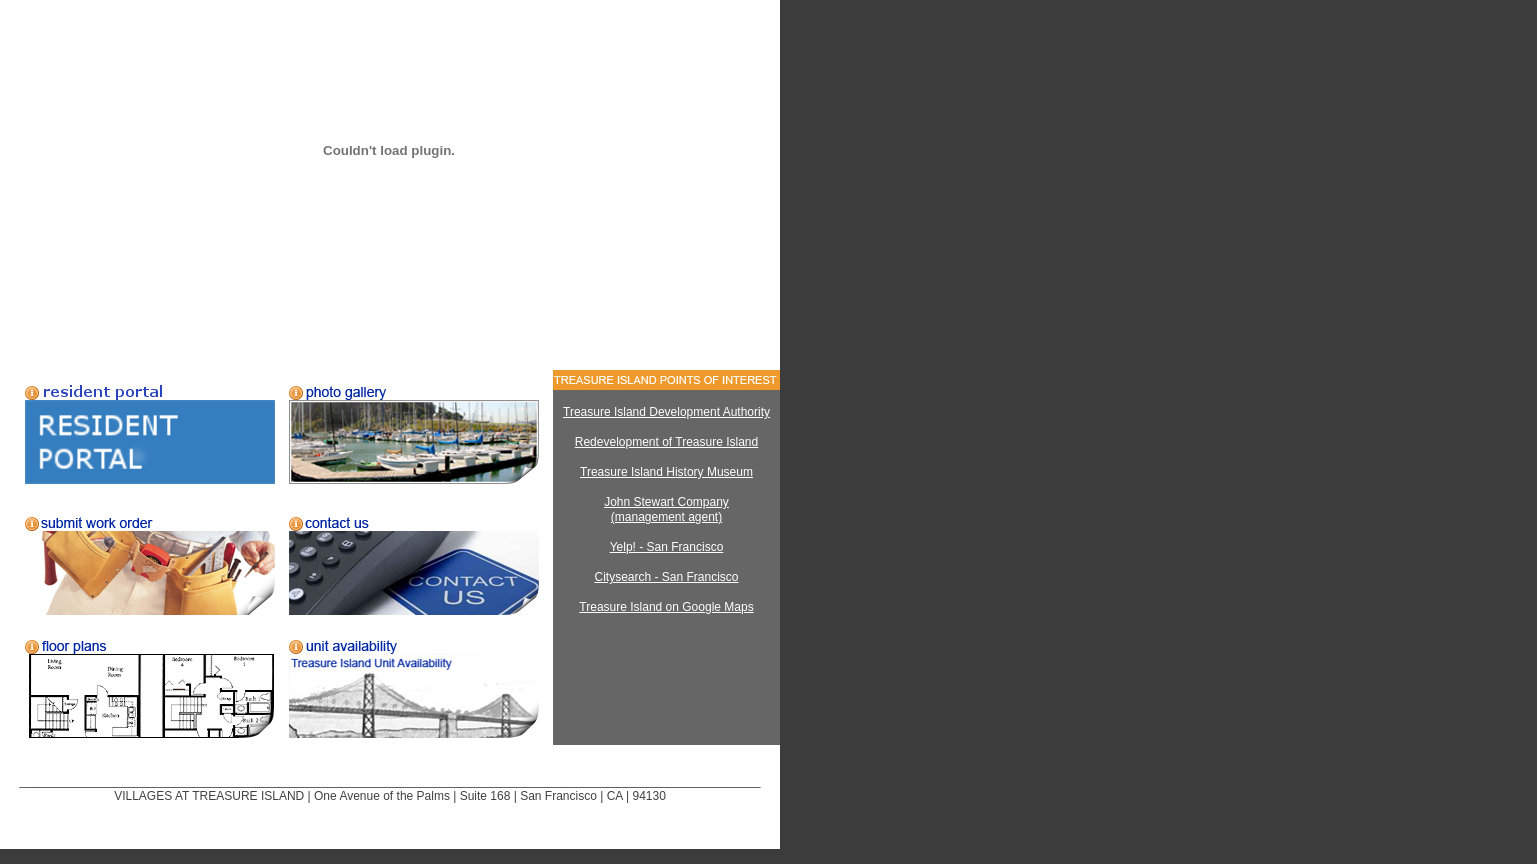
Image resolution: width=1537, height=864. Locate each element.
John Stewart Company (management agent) (666, 509)
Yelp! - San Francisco (667, 547)
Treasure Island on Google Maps (666, 607)
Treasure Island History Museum (666, 472)
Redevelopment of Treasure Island (666, 442)
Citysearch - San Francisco (666, 577)
